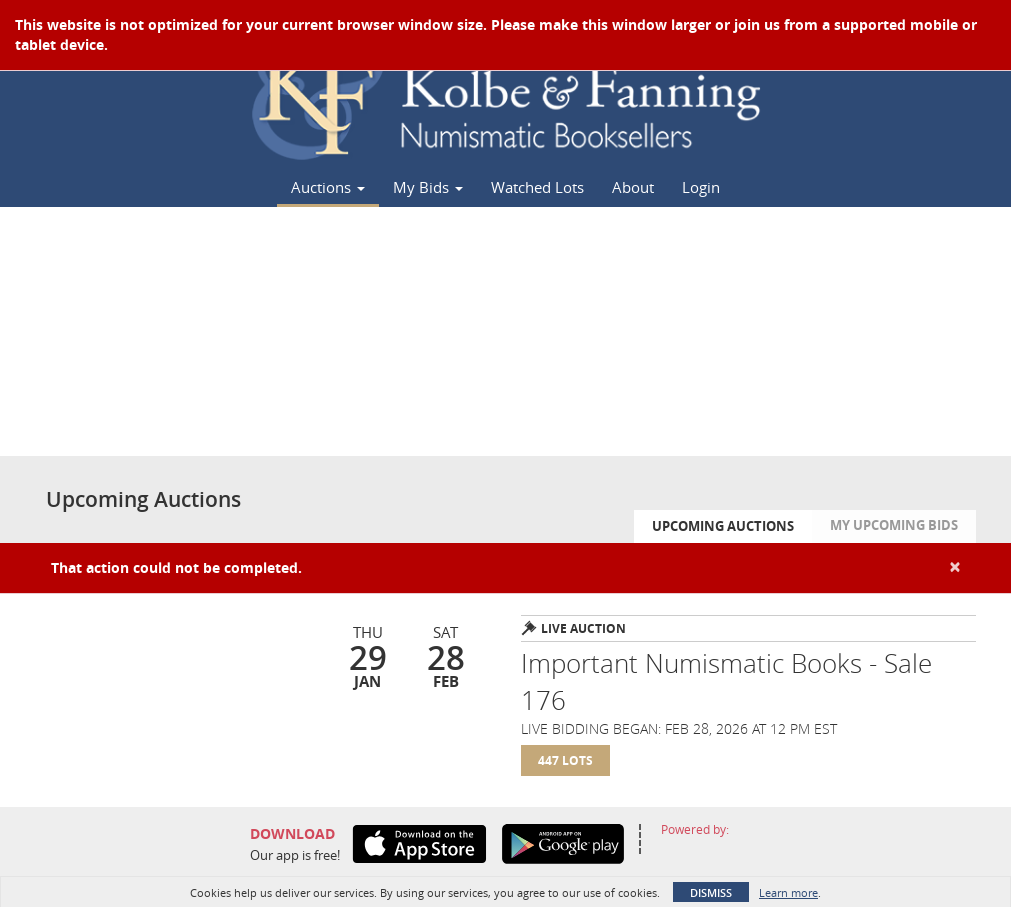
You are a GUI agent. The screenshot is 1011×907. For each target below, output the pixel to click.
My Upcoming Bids (894, 525)
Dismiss (711, 892)
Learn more (788, 892)
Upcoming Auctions (723, 526)
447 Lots (565, 760)
